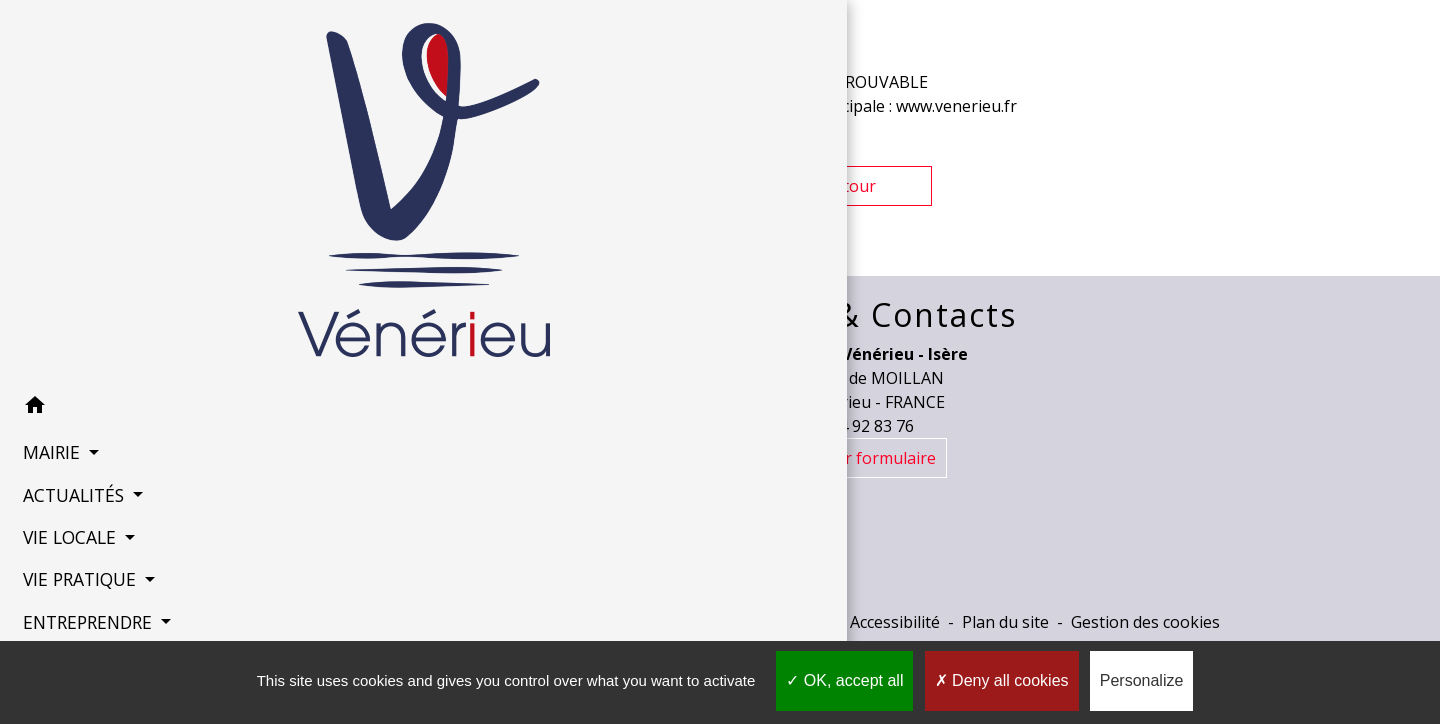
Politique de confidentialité (729, 622)
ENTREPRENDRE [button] (82, 588)
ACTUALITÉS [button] (68, 460)
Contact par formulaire (850, 458)
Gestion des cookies (1145, 622)
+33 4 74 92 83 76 (849, 426)
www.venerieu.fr (956, 106)
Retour (850, 186)
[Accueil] (129, 175)
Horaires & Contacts (850, 315)
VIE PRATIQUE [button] (74, 545)
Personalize (1142, 680)
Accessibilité (895, 622)
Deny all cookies (1002, 680)
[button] (129, 374)
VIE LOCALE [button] (64, 503)
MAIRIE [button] (46, 418)
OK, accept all (844, 680)
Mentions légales (543, 622)
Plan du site (1005, 622)
